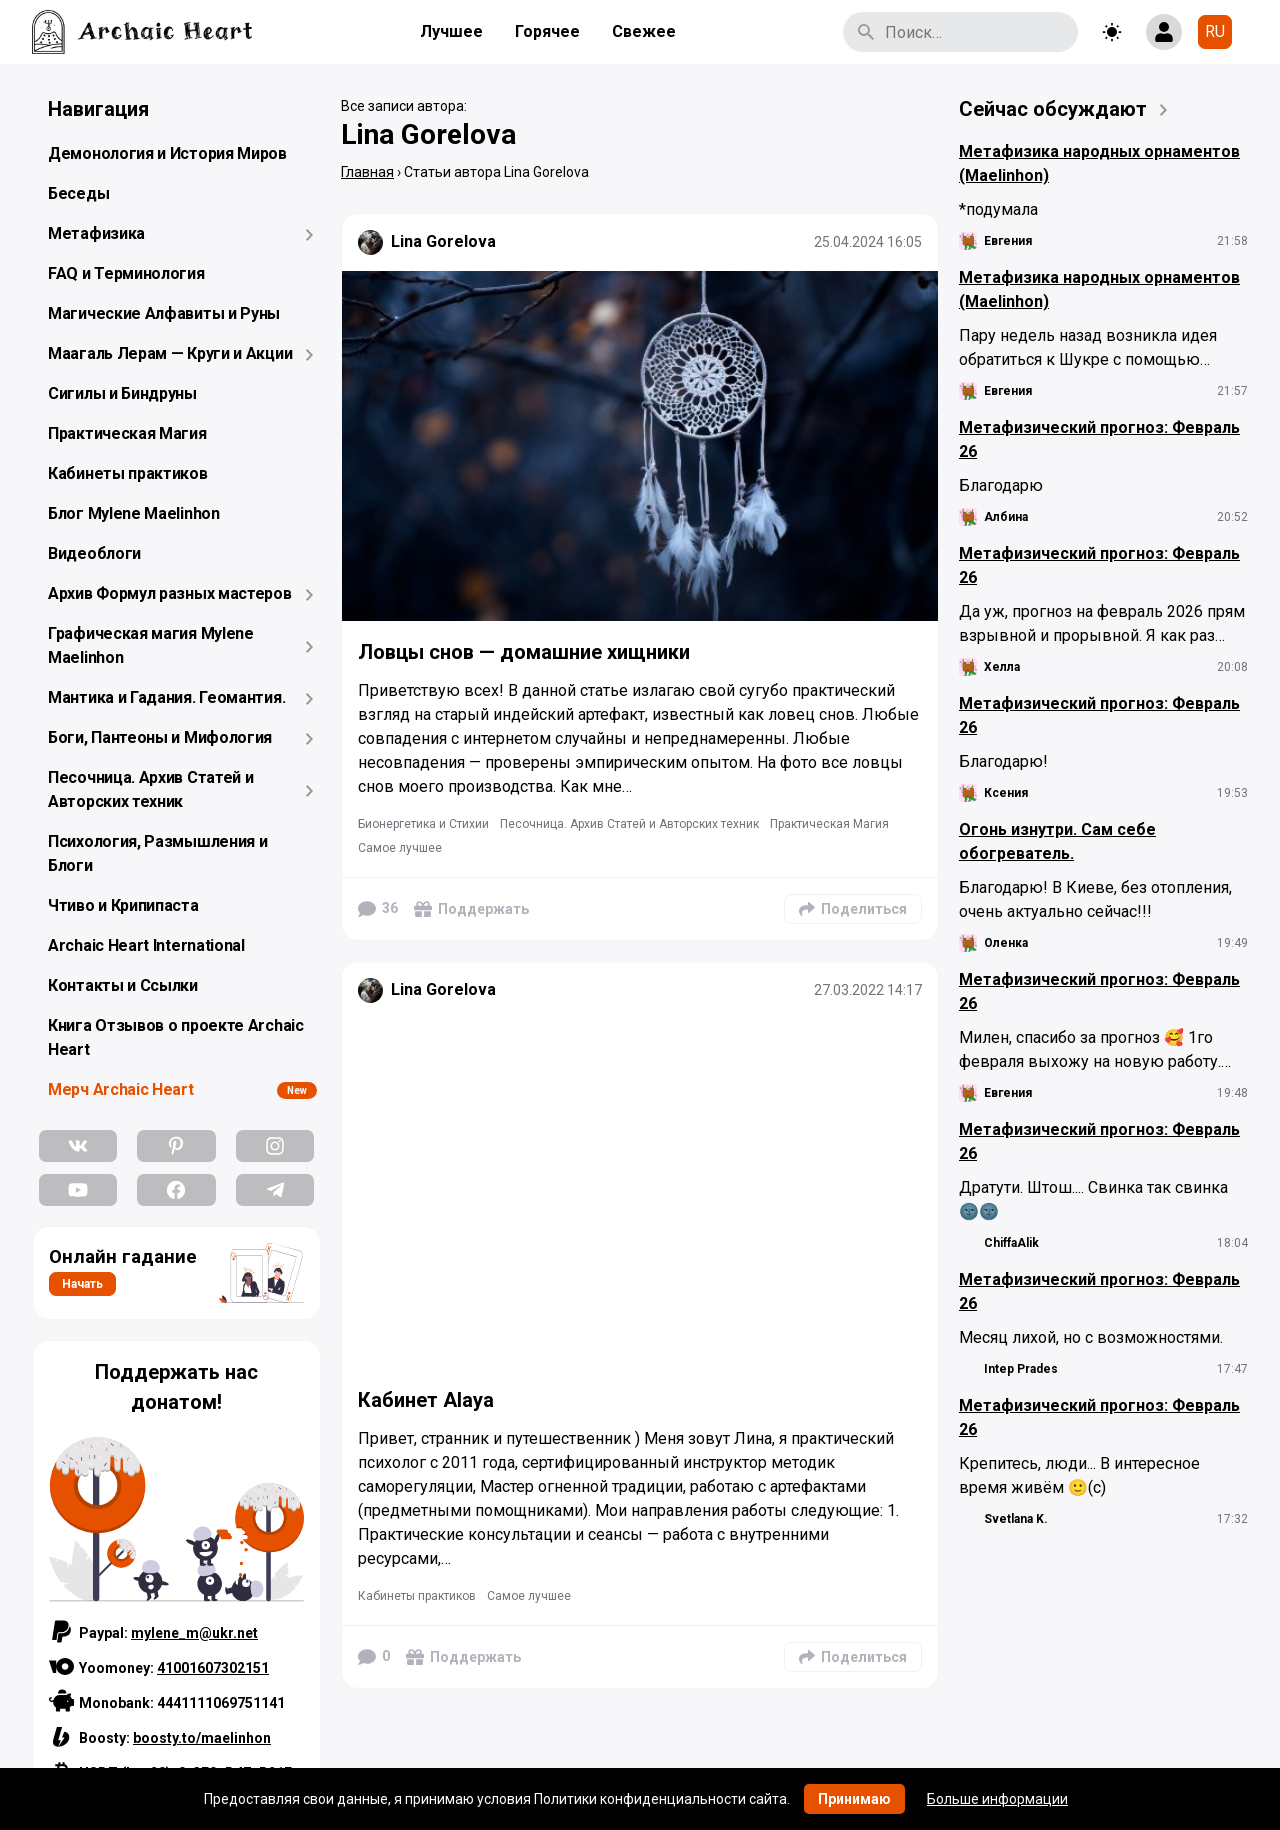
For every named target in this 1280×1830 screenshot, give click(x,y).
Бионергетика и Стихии (423, 824)
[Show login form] (1164, 32)
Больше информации (997, 1799)
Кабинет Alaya (426, 1400)
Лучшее (451, 31)
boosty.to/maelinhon (202, 1738)
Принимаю (854, 1799)
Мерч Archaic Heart (121, 1089)
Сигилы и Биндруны (122, 393)
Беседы (78, 193)
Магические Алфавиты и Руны (164, 313)
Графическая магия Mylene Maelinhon (151, 645)
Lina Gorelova (443, 241)
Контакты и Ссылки (123, 985)
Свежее (644, 31)
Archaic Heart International (146, 945)
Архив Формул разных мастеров (170, 593)
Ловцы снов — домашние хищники (524, 652)
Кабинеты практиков (128, 473)
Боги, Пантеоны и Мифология (160, 737)
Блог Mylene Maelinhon (134, 513)
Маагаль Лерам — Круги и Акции (170, 353)
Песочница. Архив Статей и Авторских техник (151, 789)
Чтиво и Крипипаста (123, 905)
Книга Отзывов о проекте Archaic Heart (176, 1037)
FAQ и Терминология (126, 273)
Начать (82, 1284)
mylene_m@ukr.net (194, 1633)
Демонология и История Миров (167, 153)
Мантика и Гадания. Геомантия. (166, 697)
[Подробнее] (640, 446)
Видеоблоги (94, 553)
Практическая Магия (127, 433)
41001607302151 (213, 1668)
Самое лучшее (400, 848)
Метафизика (96, 233)
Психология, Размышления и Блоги (158, 853)
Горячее (547, 31)
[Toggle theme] (1112, 32)
